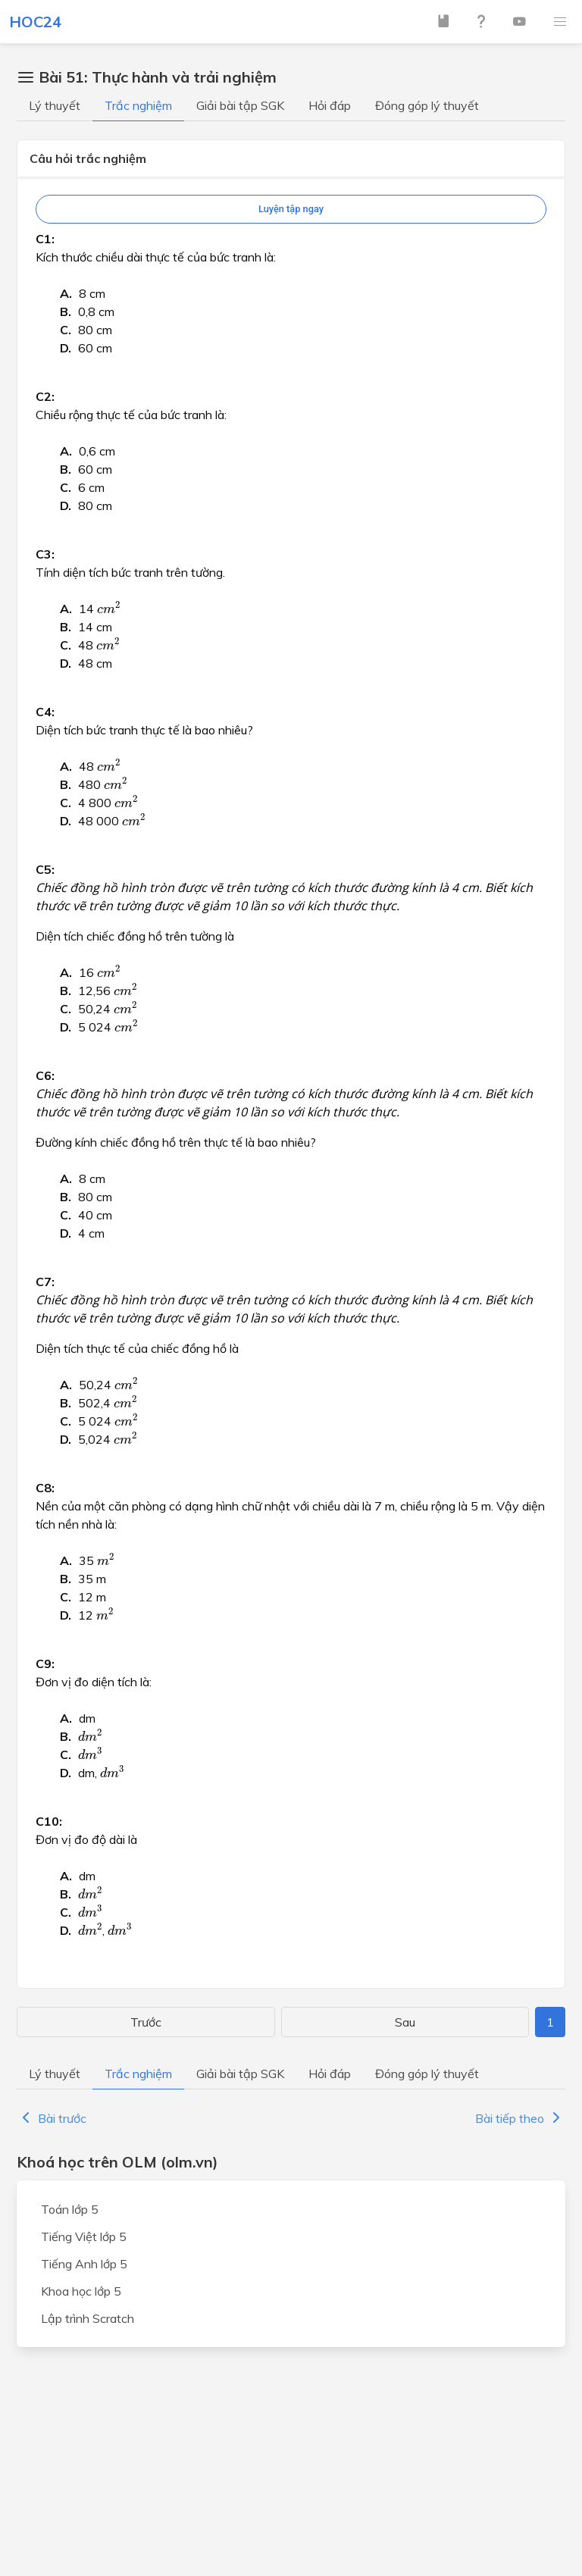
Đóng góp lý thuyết (427, 105)
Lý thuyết (54, 105)
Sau (405, 2022)
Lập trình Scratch (87, 2318)
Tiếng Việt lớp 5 (84, 2236)
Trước (145, 2022)
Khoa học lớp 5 (81, 2291)
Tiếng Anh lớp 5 (84, 2263)
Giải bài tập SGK (240, 105)
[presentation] (108, 607)
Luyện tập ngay (291, 208)
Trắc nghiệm (138, 105)
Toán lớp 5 (70, 2209)
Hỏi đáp (329, 105)
